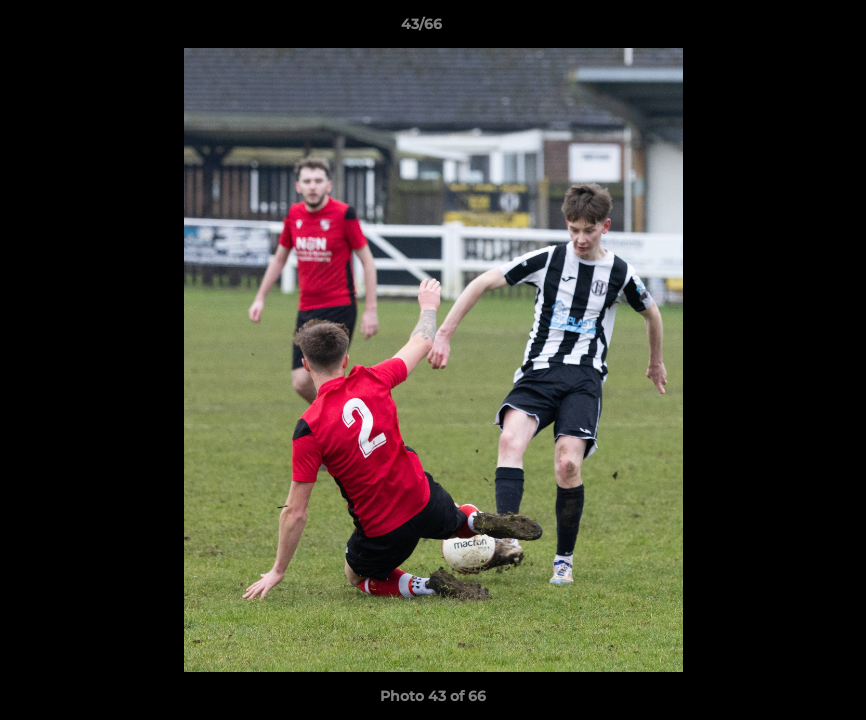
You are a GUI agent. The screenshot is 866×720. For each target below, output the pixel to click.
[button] (782, 29)
